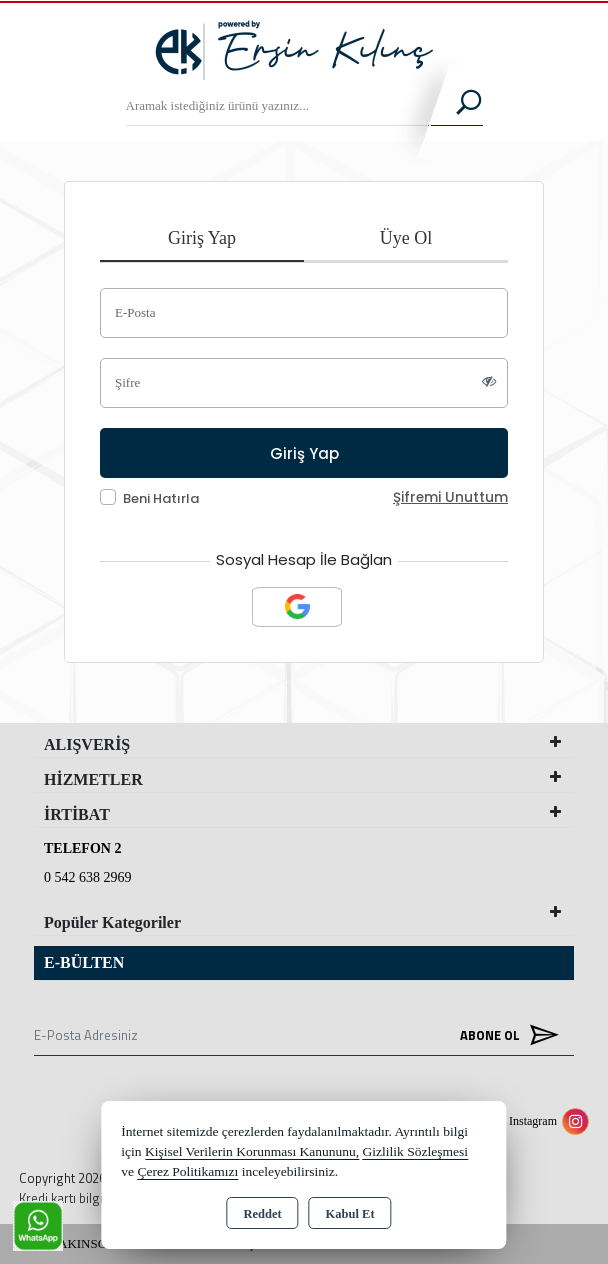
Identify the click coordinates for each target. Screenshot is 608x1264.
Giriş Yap (202, 238)
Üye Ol (406, 238)
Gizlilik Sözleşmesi (415, 1151)
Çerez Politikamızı (187, 1171)
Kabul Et (350, 1214)
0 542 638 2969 (88, 877)
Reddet (262, 1214)
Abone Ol (505, 1034)
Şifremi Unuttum (450, 497)
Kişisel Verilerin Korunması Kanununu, (252, 1151)
